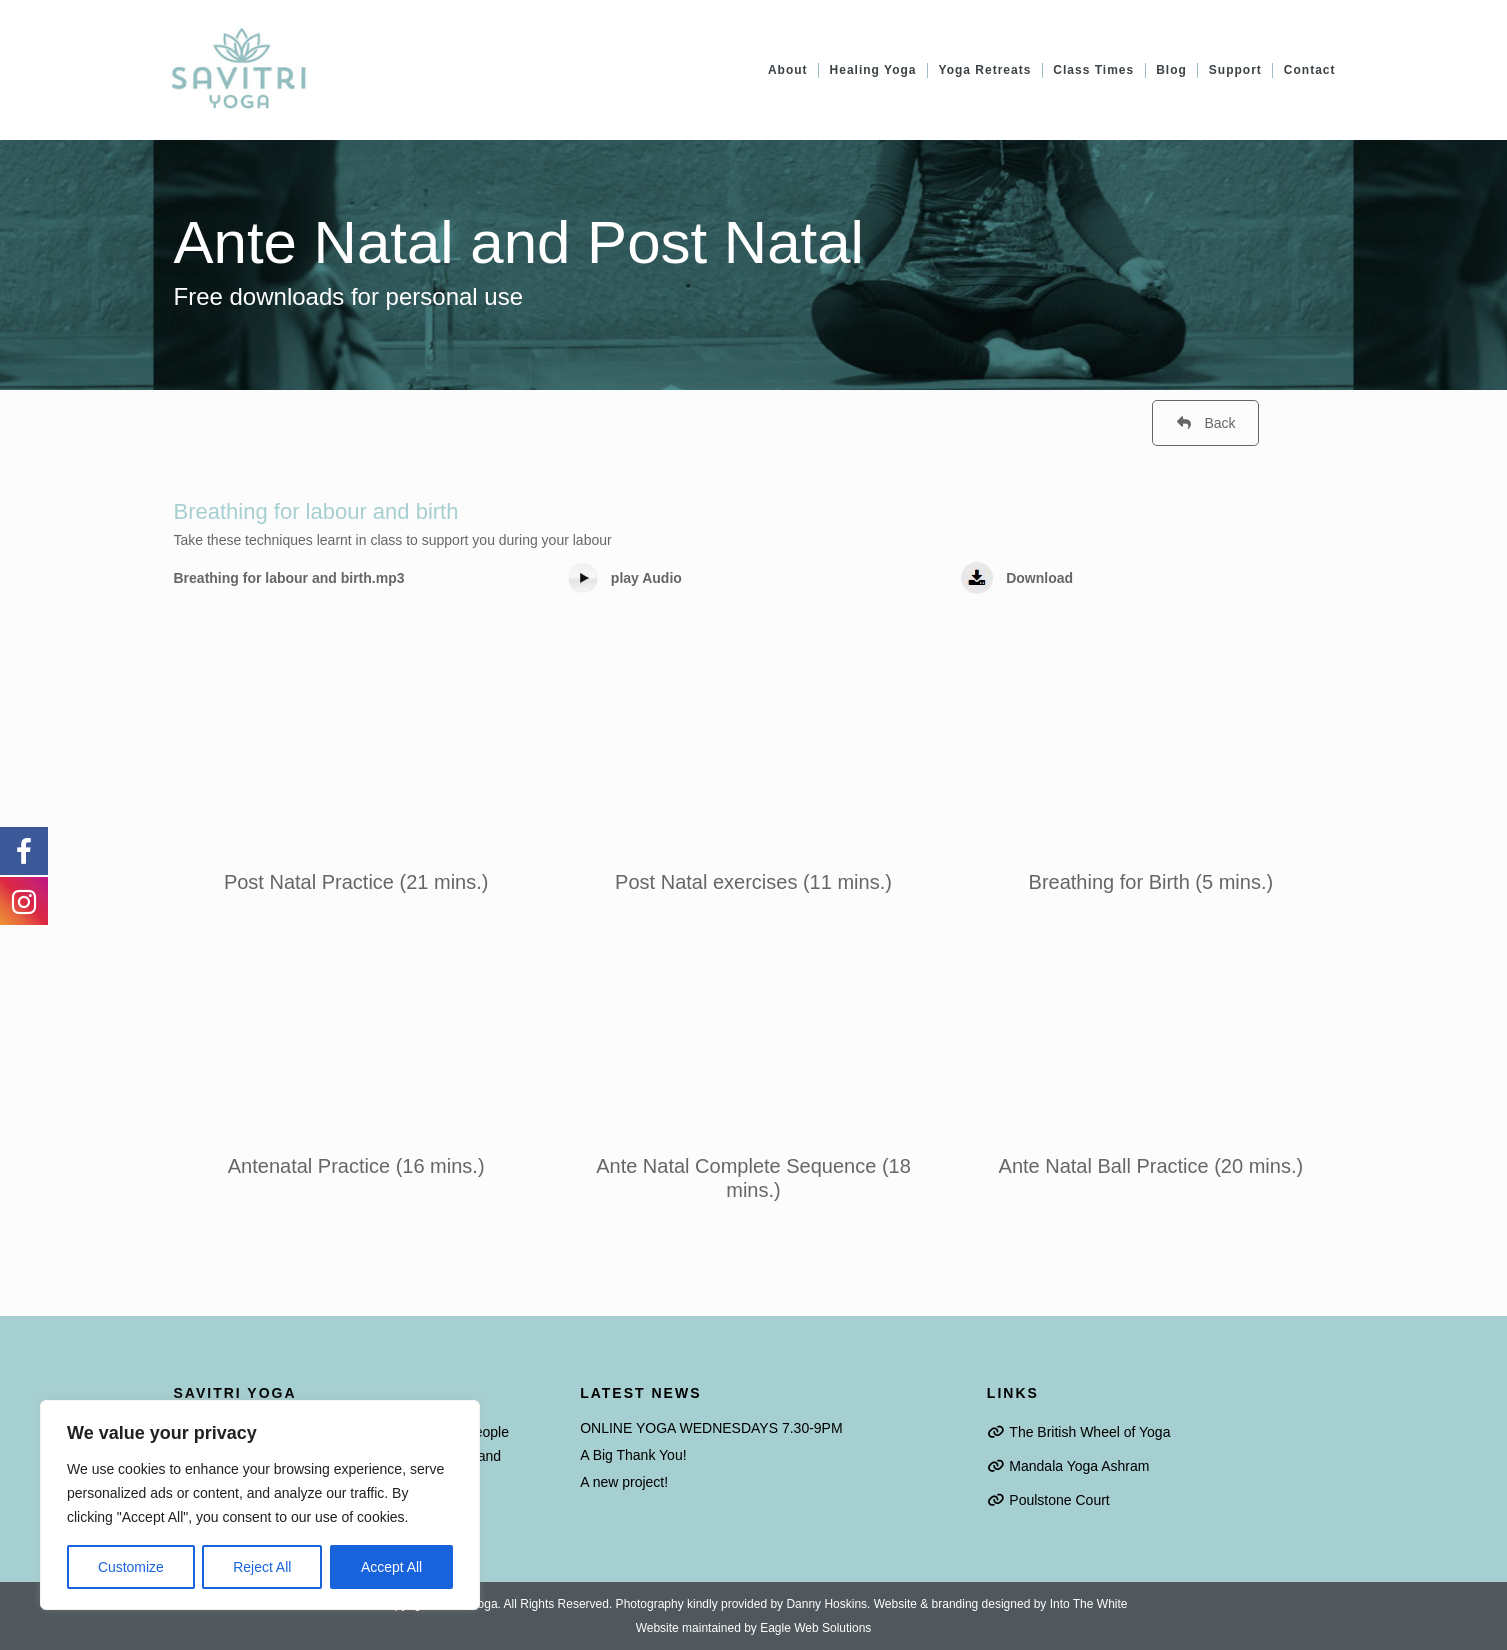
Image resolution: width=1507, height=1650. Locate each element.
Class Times (1093, 70)
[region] (260, 1505)
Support (1235, 70)
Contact (1310, 70)
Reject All (262, 1567)
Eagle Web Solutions (815, 1628)
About (788, 70)
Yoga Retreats (985, 70)
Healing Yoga (873, 70)
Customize (131, 1567)
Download (1039, 578)
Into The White (1089, 1604)
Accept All (391, 1567)
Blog (1171, 70)
